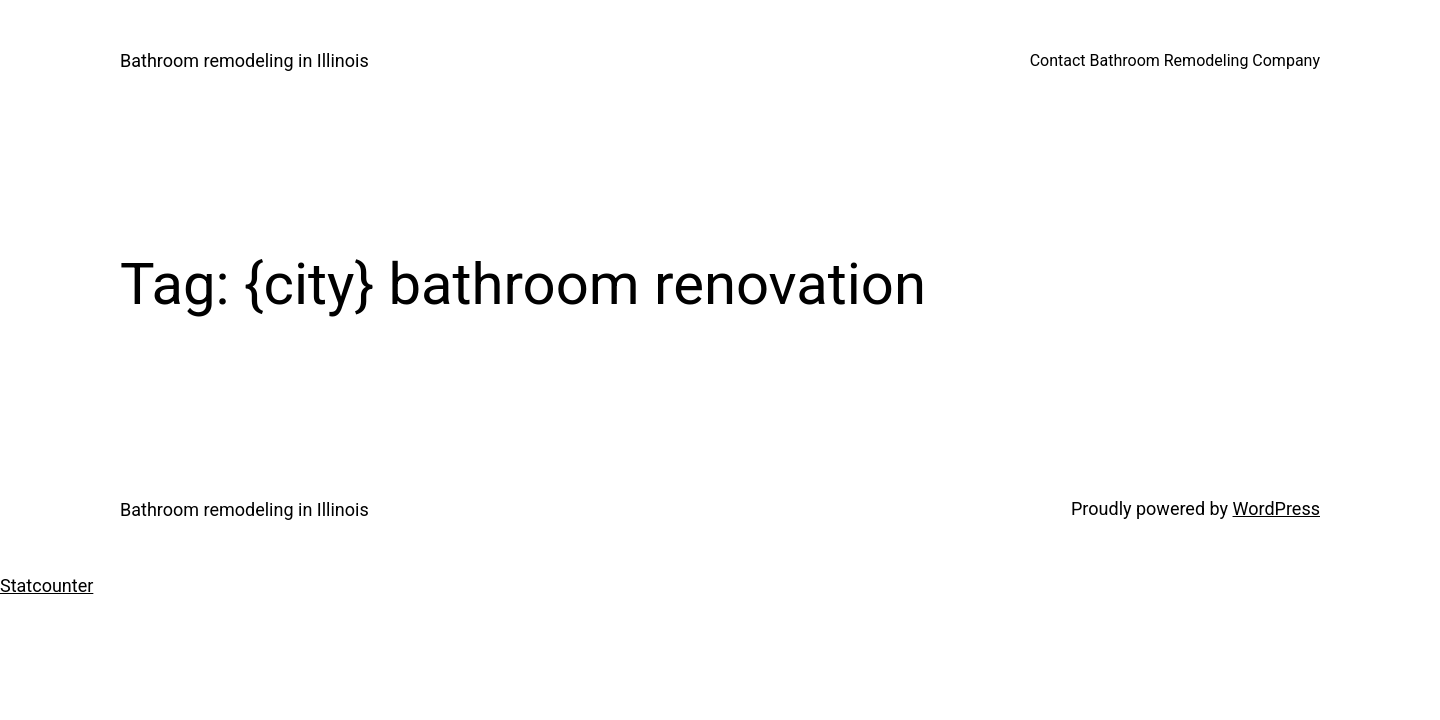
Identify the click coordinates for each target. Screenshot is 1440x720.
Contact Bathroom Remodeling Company (1175, 60)
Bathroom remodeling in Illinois (244, 60)
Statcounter (46, 585)
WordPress (1276, 508)
